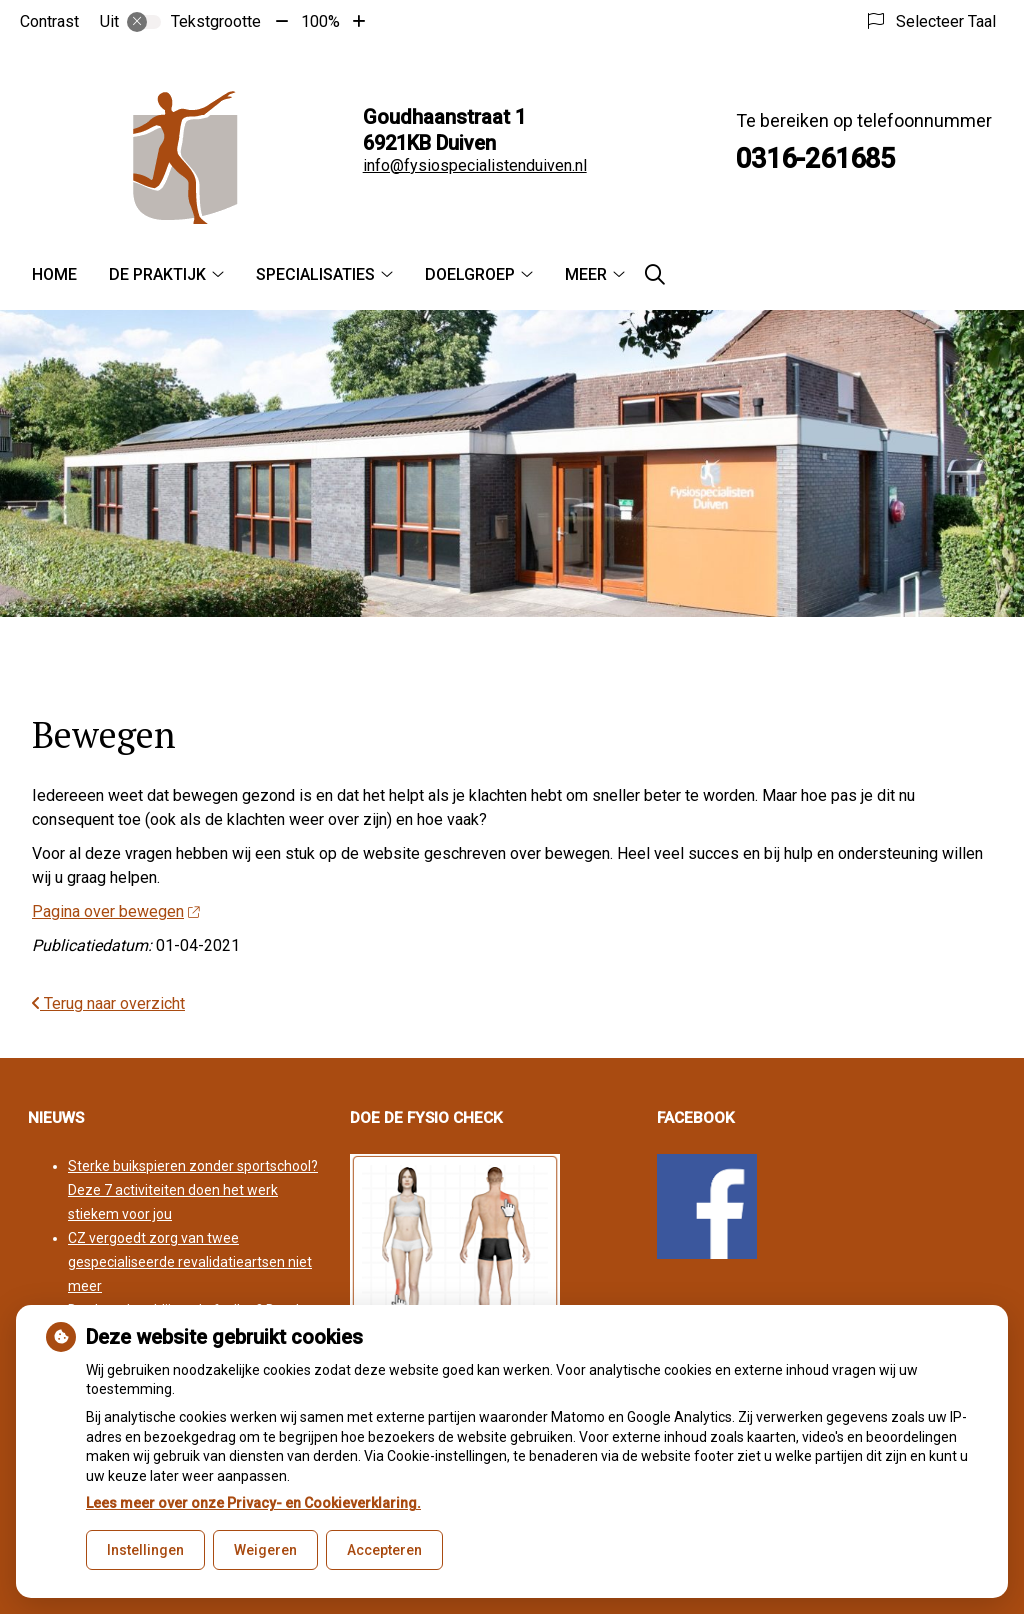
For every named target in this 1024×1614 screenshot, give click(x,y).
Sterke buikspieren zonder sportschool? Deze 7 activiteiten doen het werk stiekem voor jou (193, 1190)
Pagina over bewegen (115, 911)
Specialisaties (315, 274)
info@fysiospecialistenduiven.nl (475, 165)
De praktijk (157, 274)
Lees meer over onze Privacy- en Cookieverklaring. (253, 1503)
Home (54, 274)
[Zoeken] (655, 275)
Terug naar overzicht (108, 1003)
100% (320, 21)
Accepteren (384, 1550)
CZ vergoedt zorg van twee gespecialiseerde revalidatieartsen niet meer (190, 1262)
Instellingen (145, 1550)
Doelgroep (470, 274)
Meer (586, 274)
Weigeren (265, 1550)
